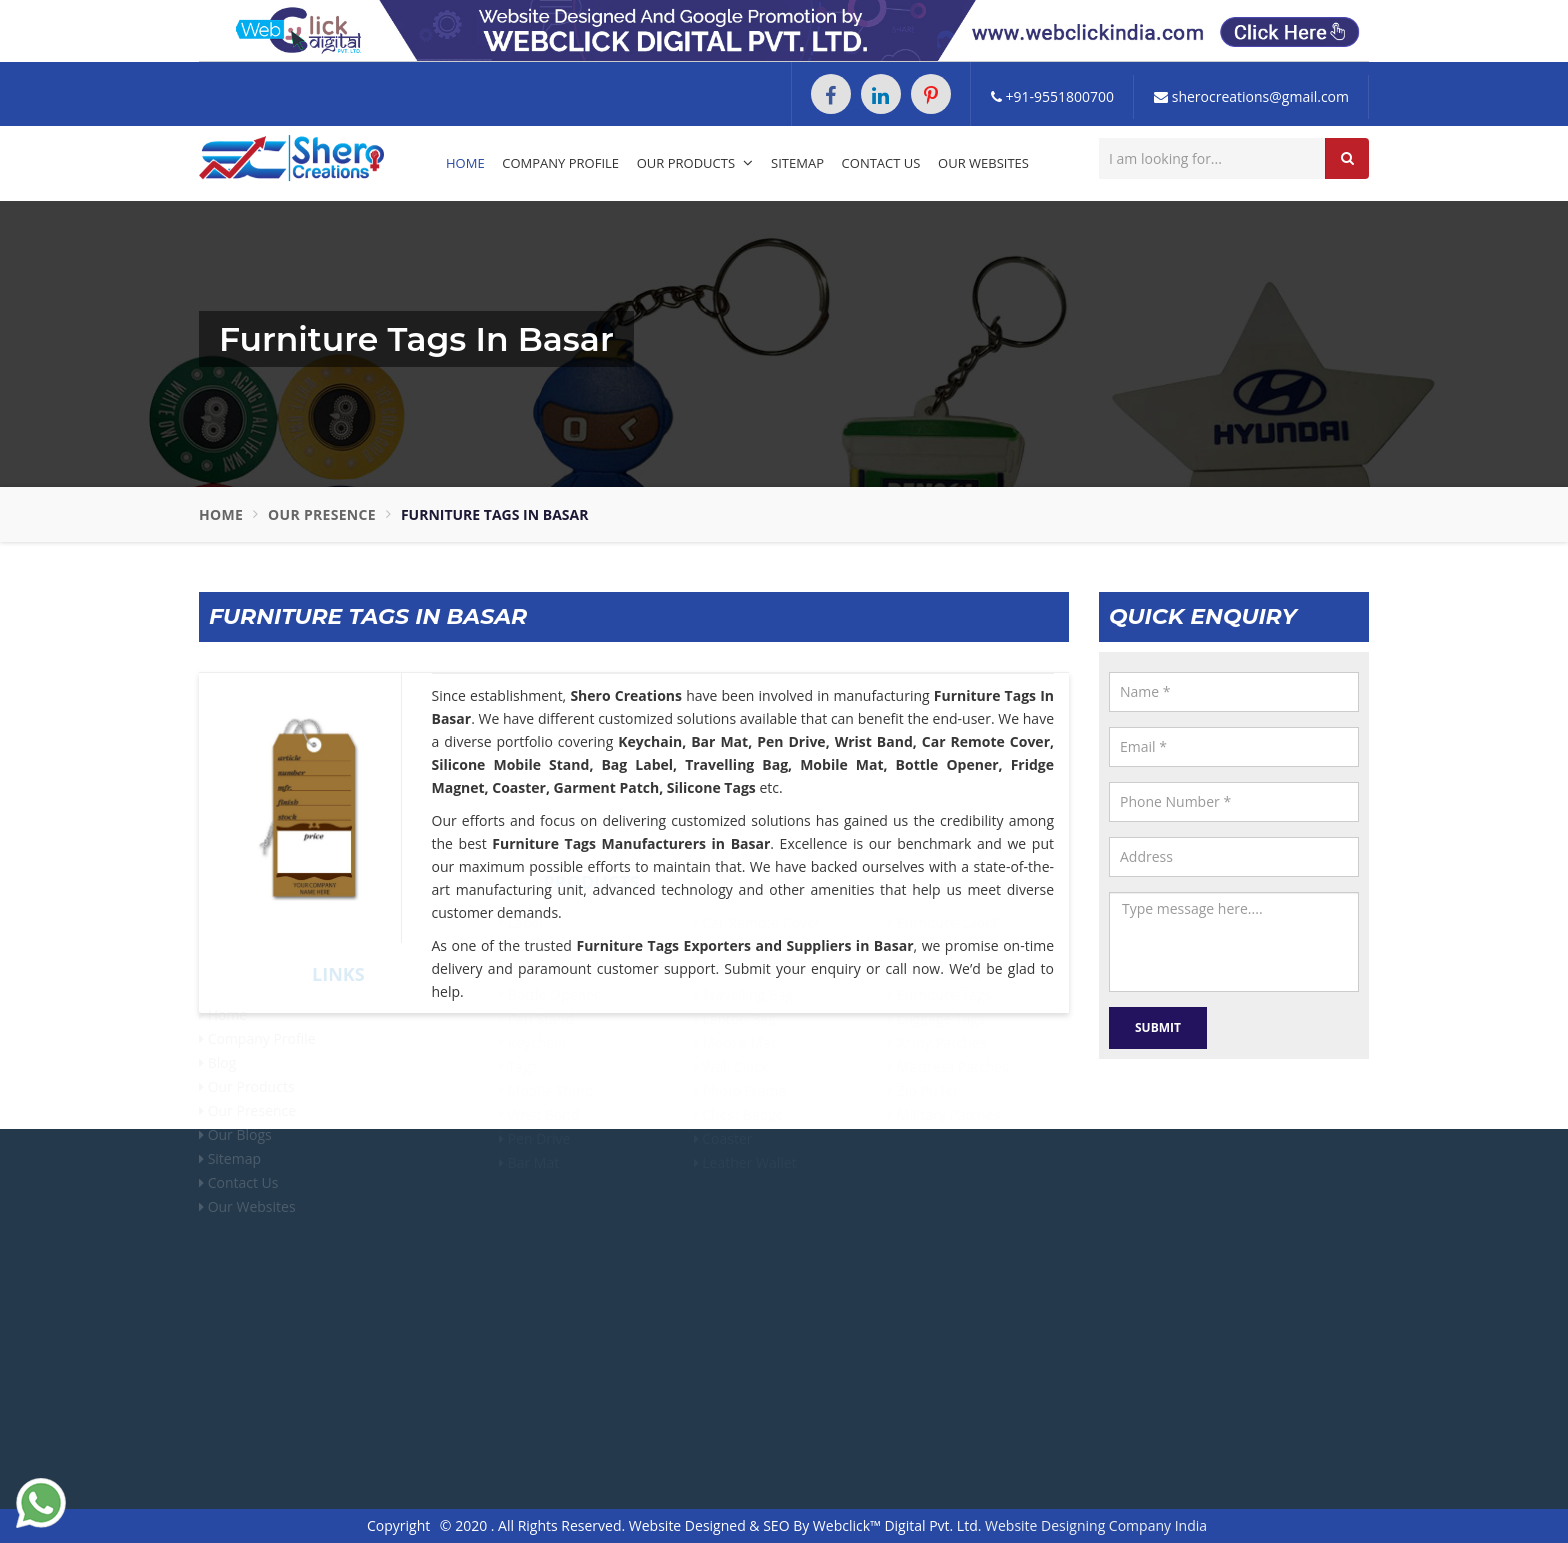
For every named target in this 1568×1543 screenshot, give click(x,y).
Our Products (695, 163)
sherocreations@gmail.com (1251, 96)
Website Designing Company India (1096, 1525)
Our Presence (322, 514)
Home (465, 163)
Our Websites (983, 163)
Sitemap (797, 163)
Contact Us (881, 163)
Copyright (398, 1525)
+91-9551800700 (1052, 96)
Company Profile (560, 163)
